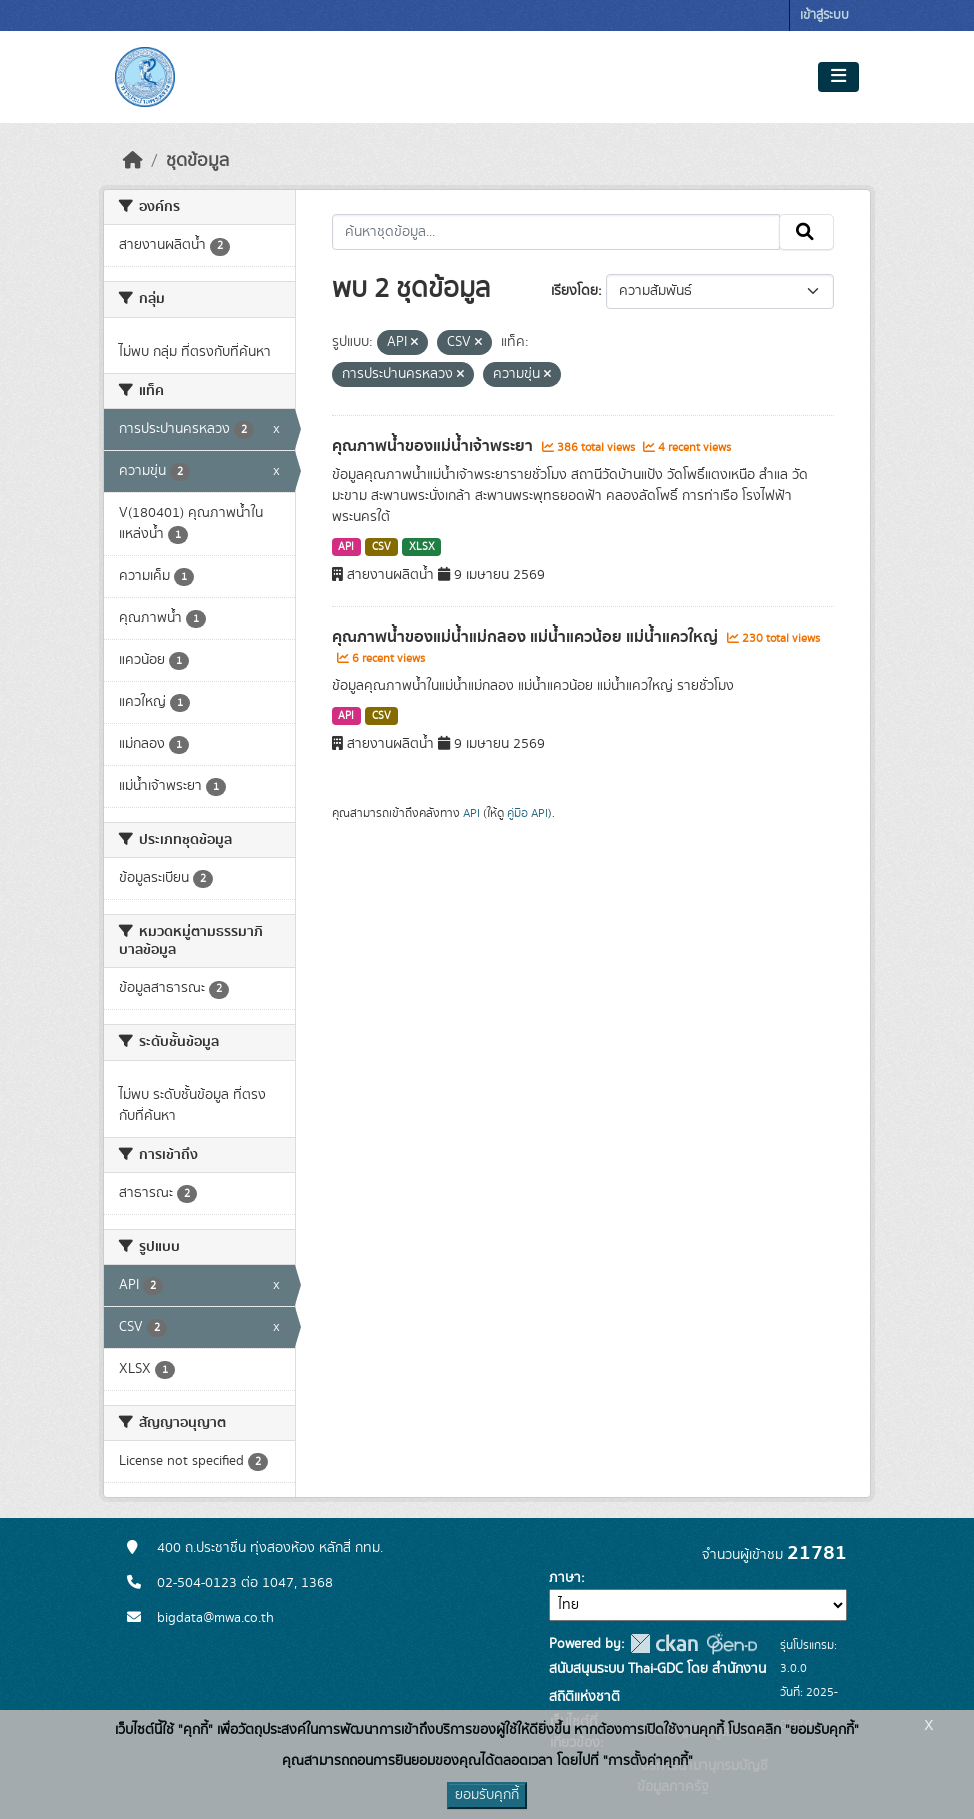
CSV (381, 547)
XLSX (422, 547)
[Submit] (806, 232)
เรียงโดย (574, 291)
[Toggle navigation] (838, 77)
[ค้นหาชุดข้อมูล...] (556, 232)
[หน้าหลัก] (133, 161)
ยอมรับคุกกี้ (487, 1795)
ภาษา (565, 1578)
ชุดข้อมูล (197, 161)
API (346, 547)
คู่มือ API (527, 813)
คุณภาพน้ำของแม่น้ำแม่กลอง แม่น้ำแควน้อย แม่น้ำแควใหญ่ (527, 637)
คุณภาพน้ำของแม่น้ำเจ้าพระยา (434, 446)
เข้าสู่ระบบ (824, 15)
